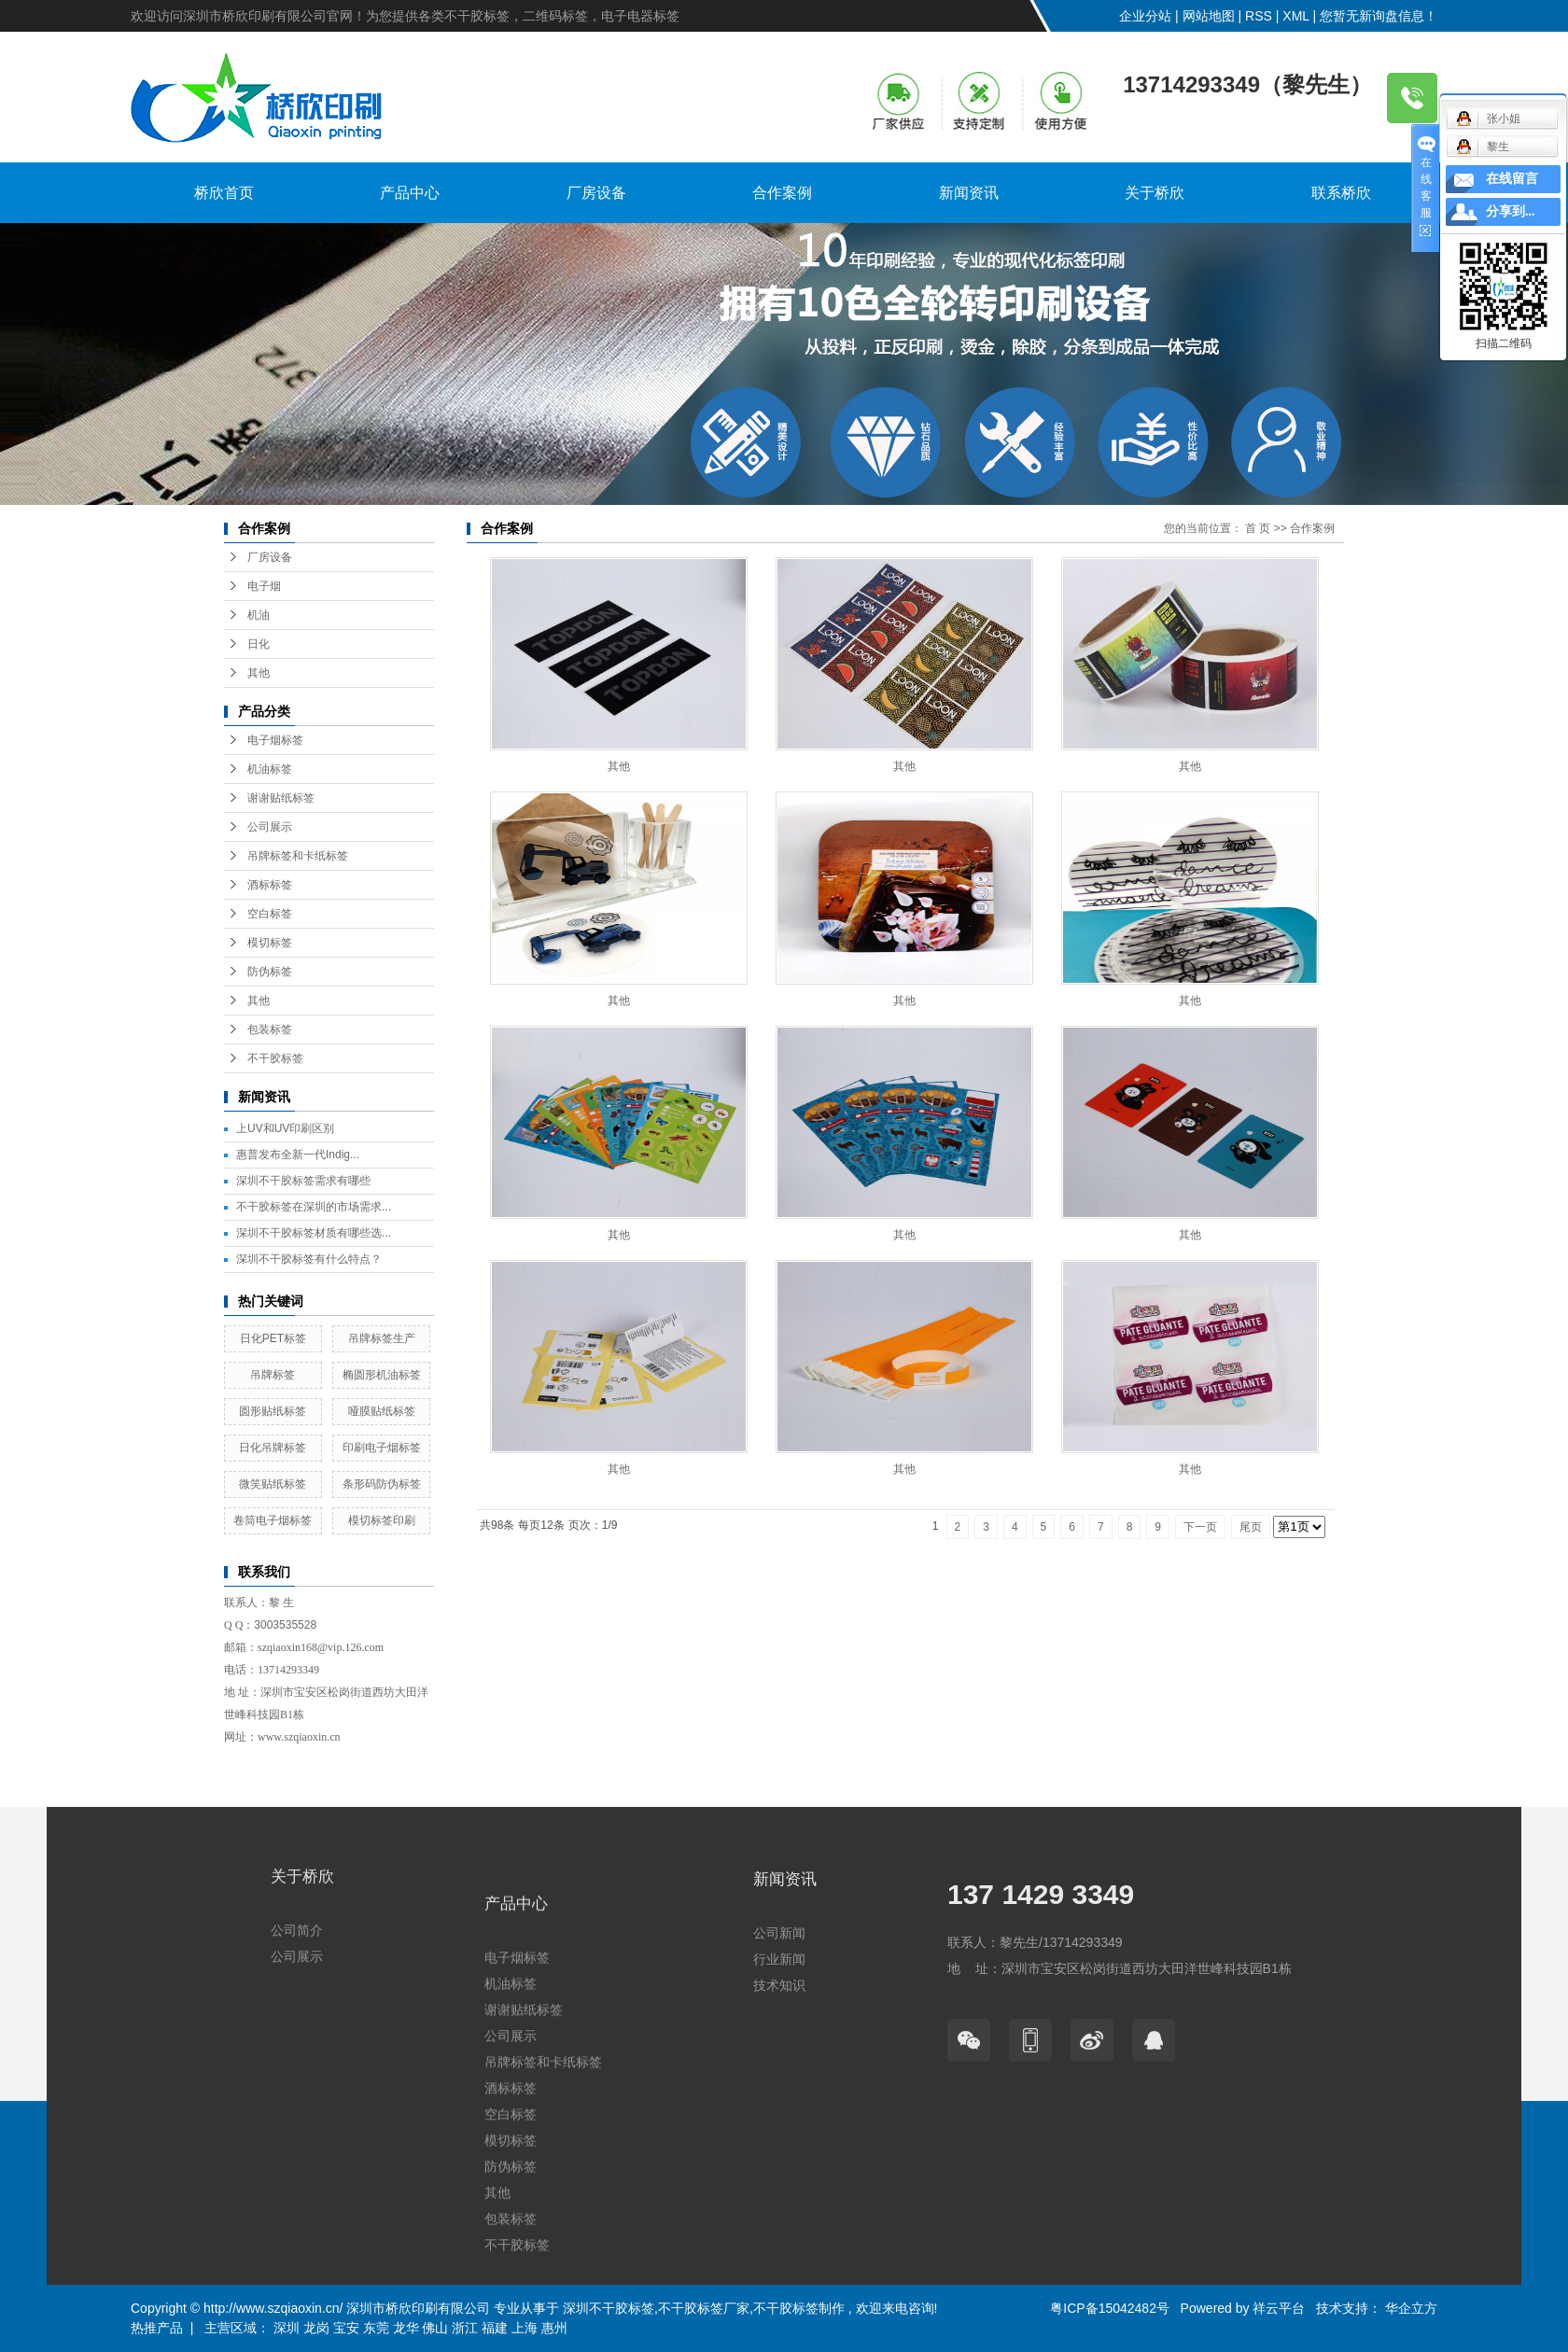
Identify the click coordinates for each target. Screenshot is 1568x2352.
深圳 (286, 2327)
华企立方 (1409, 2308)
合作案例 (782, 193)
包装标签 (269, 1029)
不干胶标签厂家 (703, 2308)
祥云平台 (1279, 2308)
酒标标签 (269, 884)
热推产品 (157, 2327)
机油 (258, 615)
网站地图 (1209, 15)
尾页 (1250, 1526)
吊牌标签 (272, 1374)
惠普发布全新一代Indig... (297, 1154)
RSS (1258, 15)
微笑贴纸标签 (272, 1484)
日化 (258, 644)
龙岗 (316, 2327)
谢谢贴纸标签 (281, 798)
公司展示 (269, 826)
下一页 (1200, 1526)
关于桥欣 (1154, 193)
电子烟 (264, 586)
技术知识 (779, 2098)
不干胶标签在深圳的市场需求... (313, 1206)
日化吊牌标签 (272, 1447)
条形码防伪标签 (382, 1484)
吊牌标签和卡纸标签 (297, 855)
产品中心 (410, 193)
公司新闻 (779, 2045)
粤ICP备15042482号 (1109, 2308)
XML (1295, 15)
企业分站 (1145, 15)
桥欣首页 (224, 193)
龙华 (406, 2327)
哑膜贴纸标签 (381, 1411)
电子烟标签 (275, 740)
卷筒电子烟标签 (272, 1520)
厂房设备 (596, 193)
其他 (258, 672)
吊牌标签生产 (381, 1338)
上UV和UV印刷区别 (285, 1128)
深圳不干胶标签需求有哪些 (303, 1180)
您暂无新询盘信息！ (1378, 15)
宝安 (346, 2327)
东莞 (376, 2327)
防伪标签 (269, 971)
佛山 (435, 2327)
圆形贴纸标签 (272, 1411)
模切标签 (269, 942)
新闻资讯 (969, 193)
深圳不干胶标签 (608, 2308)
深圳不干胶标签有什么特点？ (309, 1259)
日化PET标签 (273, 1338)
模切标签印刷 (381, 1520)
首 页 (1257, 528)
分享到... (1510, 211)
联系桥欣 (1341, 193)
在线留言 (1512, 179)
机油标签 (269, 769)
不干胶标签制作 (799, 2308)
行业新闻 (779, 2072)
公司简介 (297, 2020)
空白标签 (269, 913)
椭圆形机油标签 (382, 1374)
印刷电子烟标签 (382, 1447)
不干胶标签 (275, 1058)
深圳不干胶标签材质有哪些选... (313, 1232)
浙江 (465, 2327)
